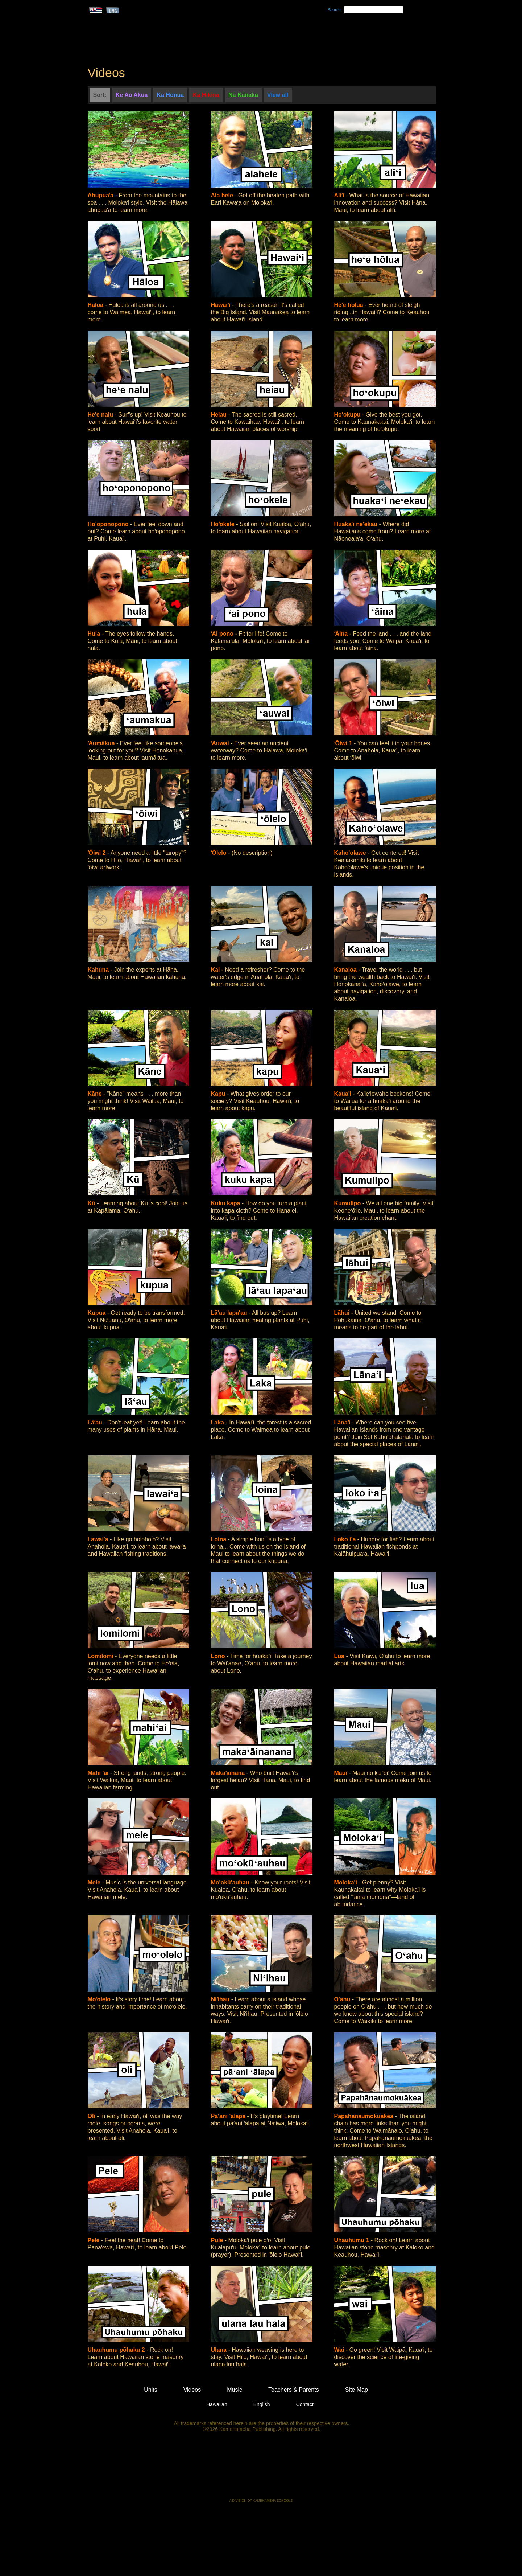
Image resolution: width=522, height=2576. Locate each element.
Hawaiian (216, 2404)
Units (250, 36)
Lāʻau (96, 1422)
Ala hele (223, 195)
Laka (218, 1422)
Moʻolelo (100, 1999)
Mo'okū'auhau (231, 1882)
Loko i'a (345, 1539)
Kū (92, 1203)
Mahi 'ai (99, 1773)
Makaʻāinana (228, 1773)
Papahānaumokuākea (364, 2116)
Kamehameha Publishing (261, 2470)
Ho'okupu (348, 414)
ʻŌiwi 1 (344, 743)
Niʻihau (221, 1999)
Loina (219, 1539)
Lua (340, 1656)
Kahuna (99, 970)
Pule (218, 2240)
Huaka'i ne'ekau (356, 524)
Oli (92, 2116)
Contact (305, 2404)
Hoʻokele (223, 524)
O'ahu (343, 1999)
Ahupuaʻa (101, 195)
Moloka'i (346, 1882)
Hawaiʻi (221, 305)
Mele (95, 1882)
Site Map (356, 2390)
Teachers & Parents (390, 36)
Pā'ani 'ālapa (229, 2116)
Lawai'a (99, 1539)
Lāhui (342, 1313)
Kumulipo (348, 1203)
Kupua (97, 1313)
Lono (219, 1656)
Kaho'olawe (351, 853)
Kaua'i (343, 1094)
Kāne (96, 1094)
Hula (95, 634)
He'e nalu (101, 414)
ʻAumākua (102, 743)
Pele (94, 2240)
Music (295, 36)
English (261, 2404)
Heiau (219, 414)
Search (334, 10)
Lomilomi (101, 1656)
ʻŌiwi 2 (98, 853)
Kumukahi (149, 46)
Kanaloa (346, 970)
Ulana (219, 2350)
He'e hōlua (349, 305)
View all (277, 95)
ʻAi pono (223, 634)
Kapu (219, 1094)
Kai (216, 970)
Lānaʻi (343, 1422)
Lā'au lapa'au (230, 1313)
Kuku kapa (226, 1203)
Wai (340, 2350)
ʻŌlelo (219, 853)
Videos (330, 36)
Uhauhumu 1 (352, 2240)
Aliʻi (340, 195)
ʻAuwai (221, 743)
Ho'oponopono (109, 524)
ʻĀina (341, 634)
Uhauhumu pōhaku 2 (117, 2350)
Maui (341, 1773)
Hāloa (96, 305)
